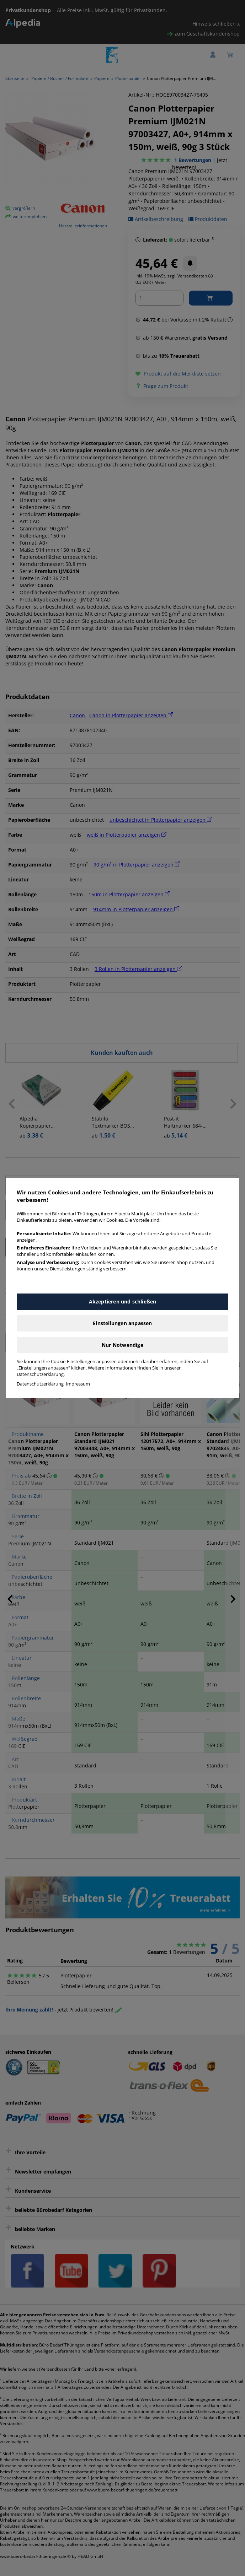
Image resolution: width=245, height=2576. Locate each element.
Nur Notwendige (122, 1344)
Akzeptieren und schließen (122, 1301)
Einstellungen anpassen (122, 1323)
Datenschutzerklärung (40, 1384)
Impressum (78, 1384)
